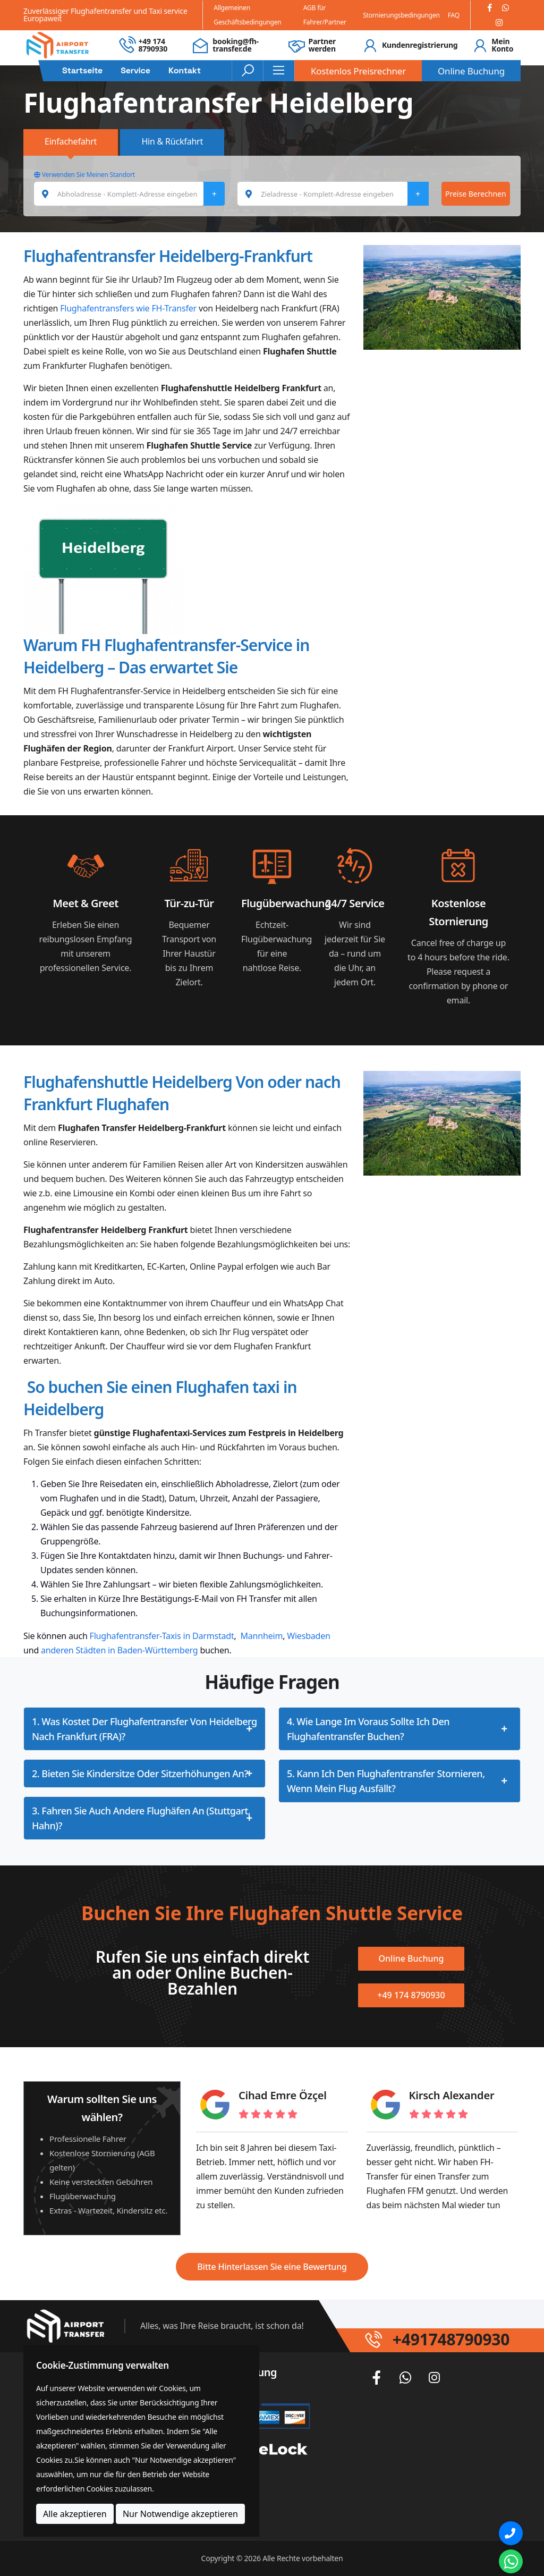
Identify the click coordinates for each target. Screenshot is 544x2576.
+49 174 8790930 (152, 45)
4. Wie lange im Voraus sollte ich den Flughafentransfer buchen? (368, 1729)
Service (135, 70)
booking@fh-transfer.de (235, 45)
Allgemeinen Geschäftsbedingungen (247, 15)
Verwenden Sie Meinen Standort (84, 174)
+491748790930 (451, 2339)
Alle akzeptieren (75, 2514)
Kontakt (184, 70)
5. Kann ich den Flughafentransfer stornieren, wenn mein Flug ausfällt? (386, 1781)
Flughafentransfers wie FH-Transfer (128, 308)
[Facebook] (490, 8)
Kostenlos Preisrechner (358, 71)
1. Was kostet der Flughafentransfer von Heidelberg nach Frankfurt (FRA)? (144, 1729)
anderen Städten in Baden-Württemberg (119, 1650)
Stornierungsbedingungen (401, 15)
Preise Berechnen (475, 194)
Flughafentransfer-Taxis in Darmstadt (162, 1636)
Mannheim (262, 1636)
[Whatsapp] (505, 8)
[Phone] (511, 2533)
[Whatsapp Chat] (511, 2561)
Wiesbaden (308, 1636)
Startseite (82, 70)
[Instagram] (499, 22)
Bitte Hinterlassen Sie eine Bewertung (271, 2267)
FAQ (454, 15)
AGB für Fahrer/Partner (324, 15)
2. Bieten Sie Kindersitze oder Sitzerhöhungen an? (140, 1773)
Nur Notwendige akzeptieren (180, 2514)
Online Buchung (471, 71)
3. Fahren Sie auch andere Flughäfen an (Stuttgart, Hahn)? (141, 1818)
